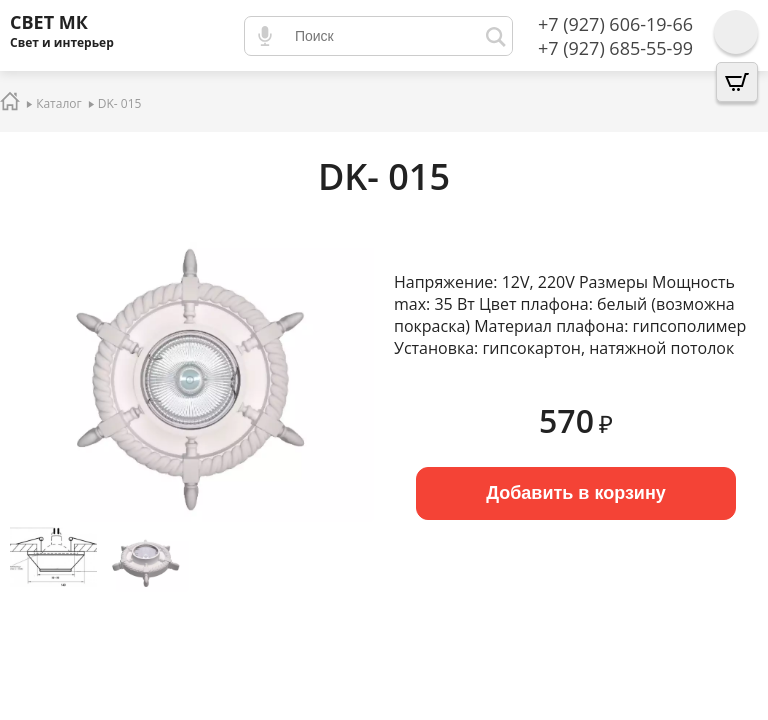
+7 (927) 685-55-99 (615, 48)
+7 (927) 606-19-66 (615, 24)
